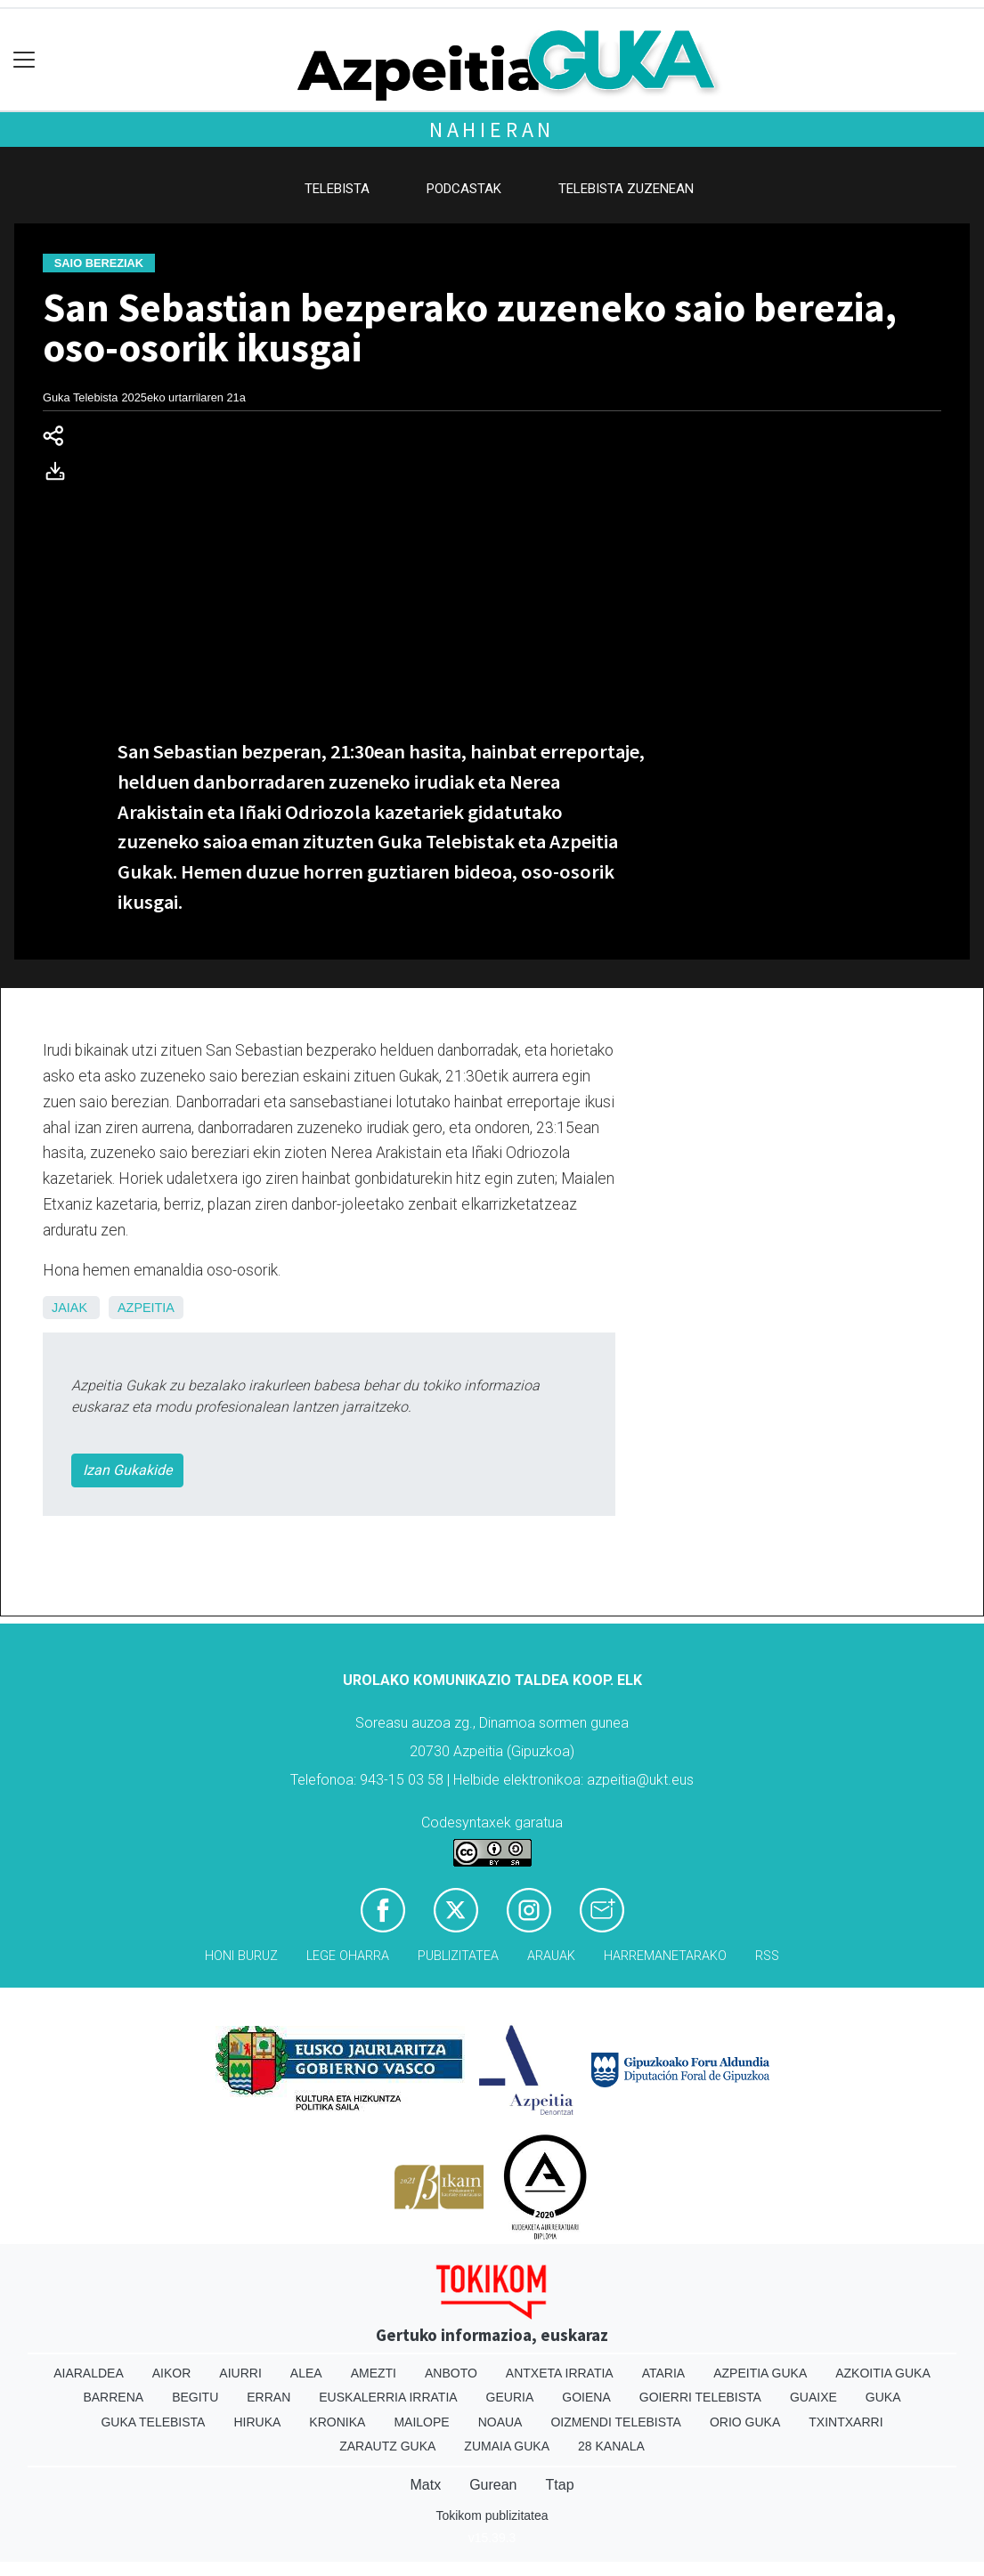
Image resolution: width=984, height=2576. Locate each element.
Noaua (500, 2422)
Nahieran (492, 129)
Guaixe (813, 2397)
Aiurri (240, 2373)
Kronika (337, 2422)
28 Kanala (611, 2446)
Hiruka (257, 2422)
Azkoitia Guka (883, 2373)
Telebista (337, 189)
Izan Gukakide (127, 1470)
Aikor (171, 2373)
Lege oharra (347, 1956)
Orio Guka (745, 2422)
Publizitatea (458, 1956)
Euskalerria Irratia (388, 2397)
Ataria (664, 2373)
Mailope (421, 2422)
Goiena (586, 2397)
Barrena (113, 2397)
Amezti (373, 2373)
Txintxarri (845, 2422)
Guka (883, 2397)
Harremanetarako (665, 1956)
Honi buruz (241, 1956)
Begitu (195, 2397)
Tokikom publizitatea (491, 2515)
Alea (306, 2373)
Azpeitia (146, 1307)
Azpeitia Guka (760, 2373)
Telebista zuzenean (626, 189)
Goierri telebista (700, 2397)
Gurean (492, 2484)
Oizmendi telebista (615, 2422)
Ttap (560, 2484)
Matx (425, 2484)
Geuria (510, 2397)
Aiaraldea (88, 2373)
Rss (767, 1956)
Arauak (551, 1956)
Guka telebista (153, 2422)
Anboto (451, 2373)
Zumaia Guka (506, 2446)
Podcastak (464, 189)
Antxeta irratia (560, 2373)
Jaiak (69, 1307)
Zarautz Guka (387, 2446)
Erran (268, 2397)
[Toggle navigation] (24, 60)
